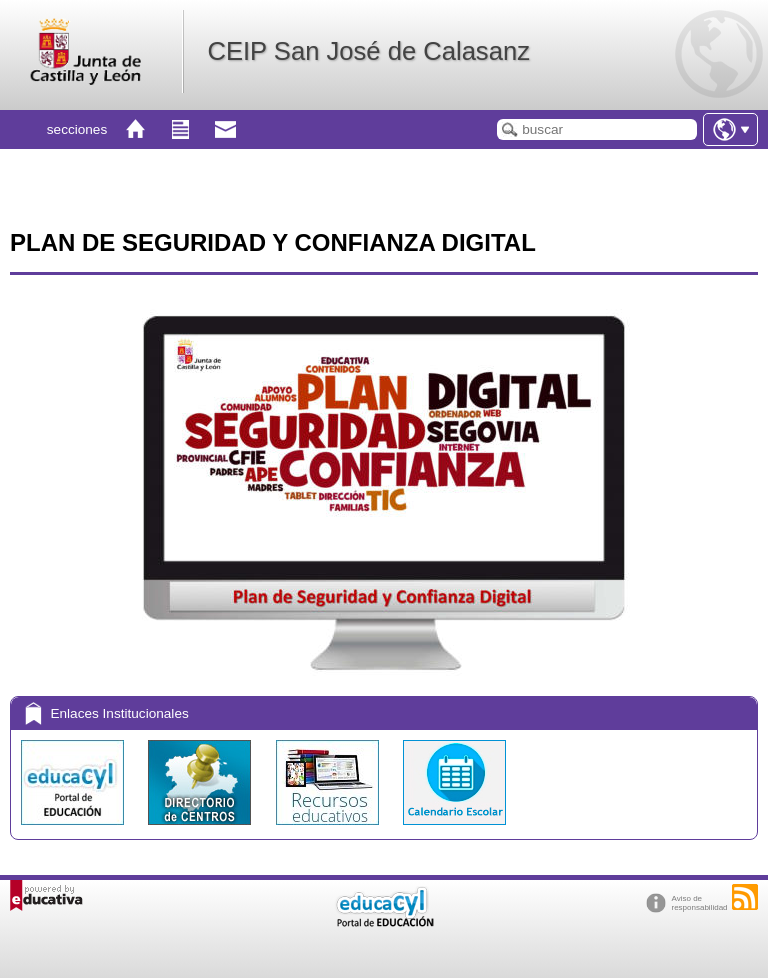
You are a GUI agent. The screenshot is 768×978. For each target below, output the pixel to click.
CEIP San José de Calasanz (368, 51)
